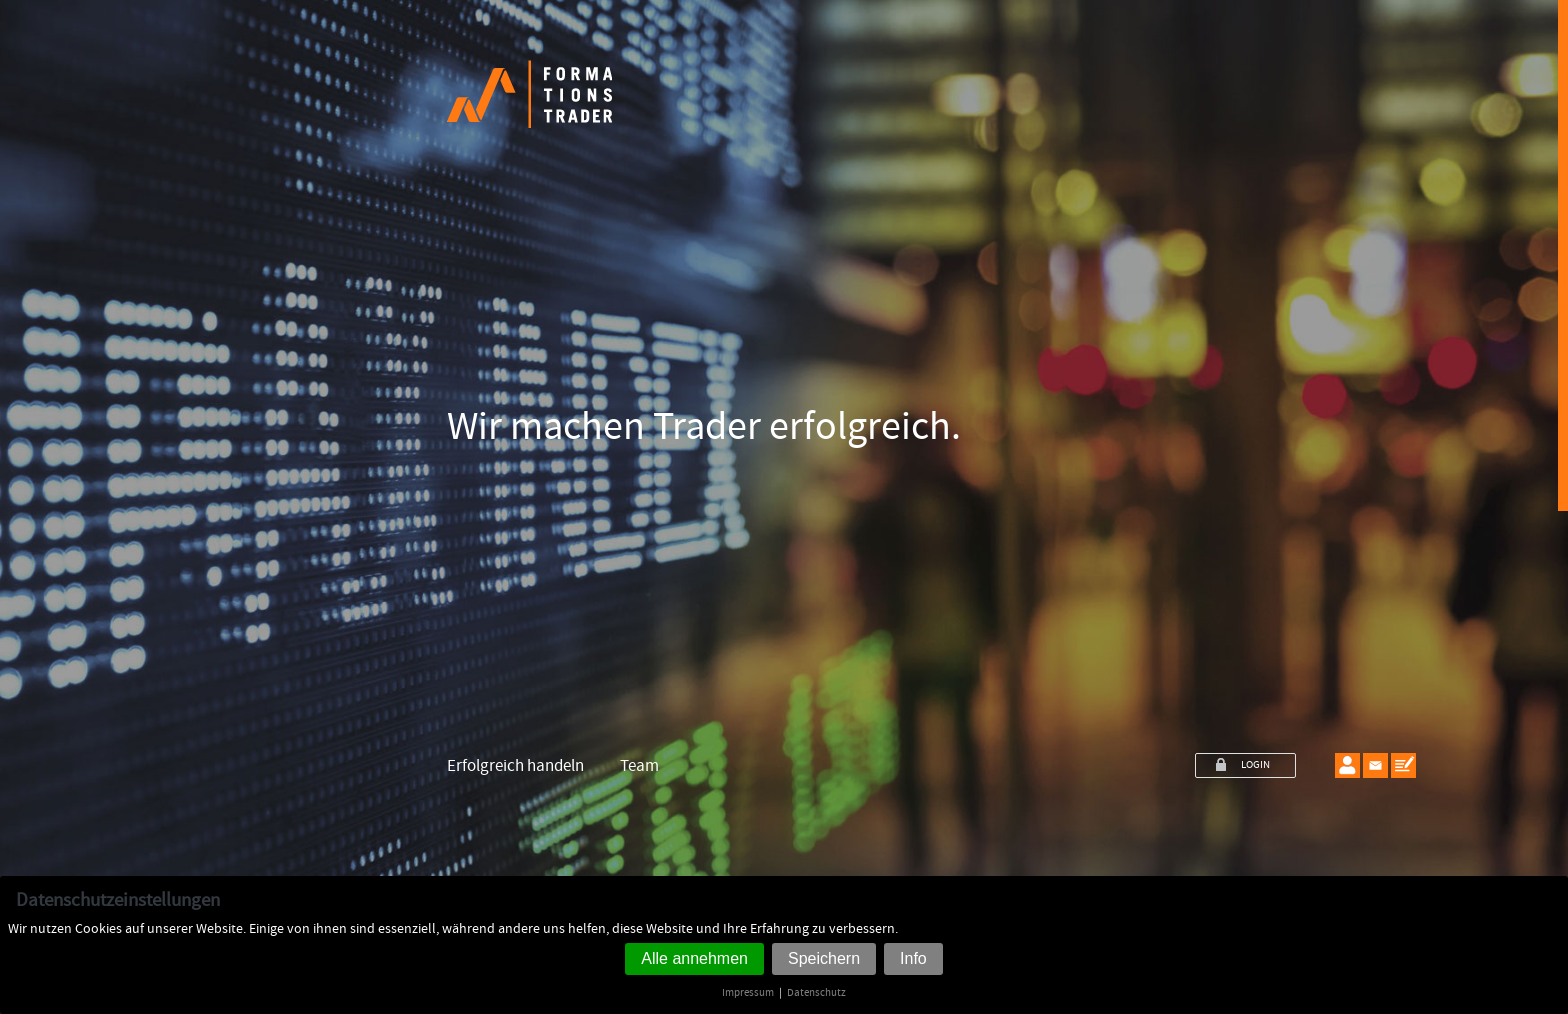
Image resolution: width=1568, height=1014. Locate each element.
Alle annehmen (694, 958)
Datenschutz (816, 992)
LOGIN (1255, 765)
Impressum (748, 992)
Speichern (824, 958)
